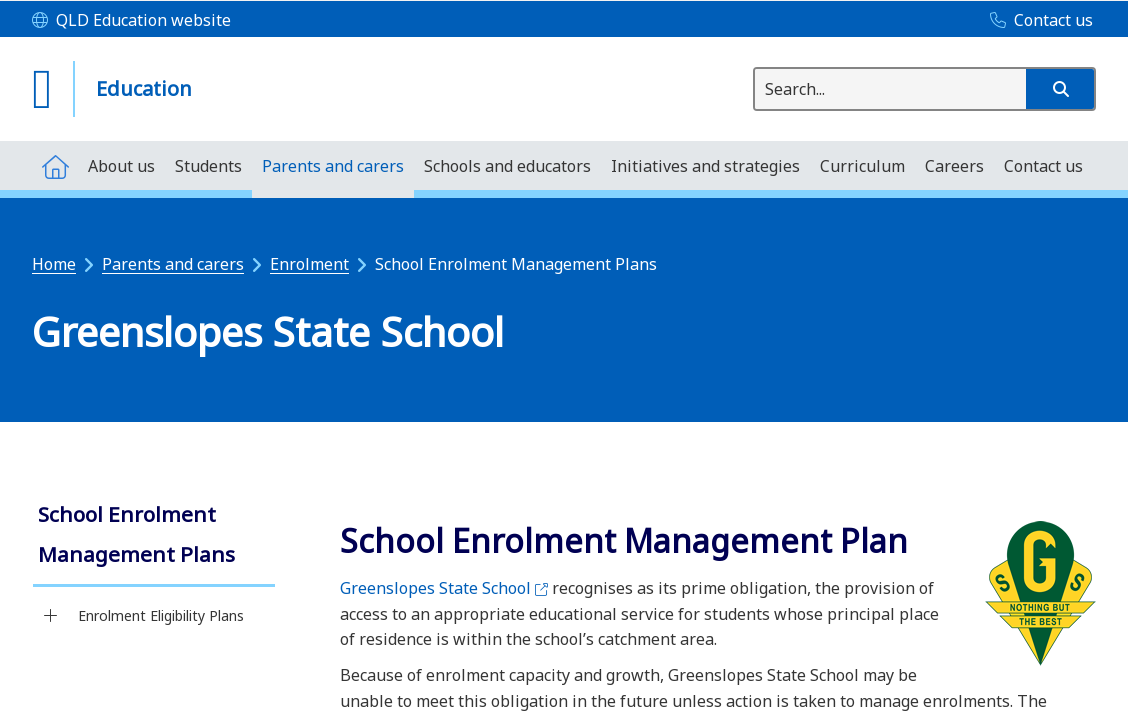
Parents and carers (173, 264)
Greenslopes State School (444, 588)
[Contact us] (1036, 21)
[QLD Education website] (131, 21)
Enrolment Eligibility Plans (161, 615)
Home (54, 264)
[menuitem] (55, 165)
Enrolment (309, 264)
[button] (1060, 89)
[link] (154, 536)
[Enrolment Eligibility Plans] (50, 616)
